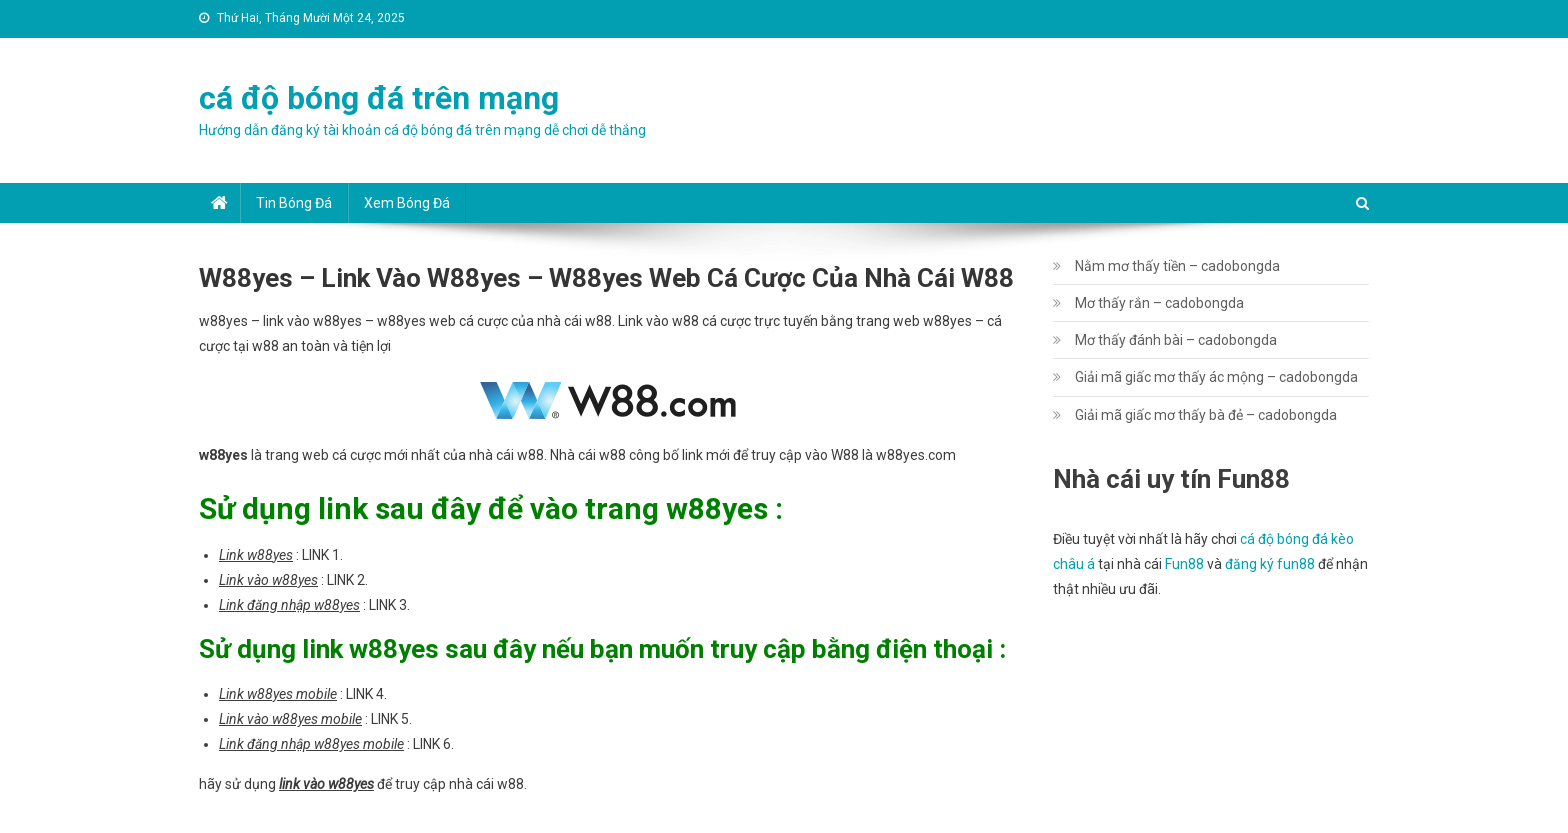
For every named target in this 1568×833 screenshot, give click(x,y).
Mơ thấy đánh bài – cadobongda (1176, 340)
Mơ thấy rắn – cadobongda (1159, 303)
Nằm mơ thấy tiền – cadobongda (1177, 266)
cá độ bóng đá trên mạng (379, 98)
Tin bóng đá (294, 203)
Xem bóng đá (407, 203)
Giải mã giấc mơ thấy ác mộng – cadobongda (1216, 377)
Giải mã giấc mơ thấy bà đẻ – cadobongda (1206, 415)
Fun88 (1184, 564)
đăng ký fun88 (1270, 564)
